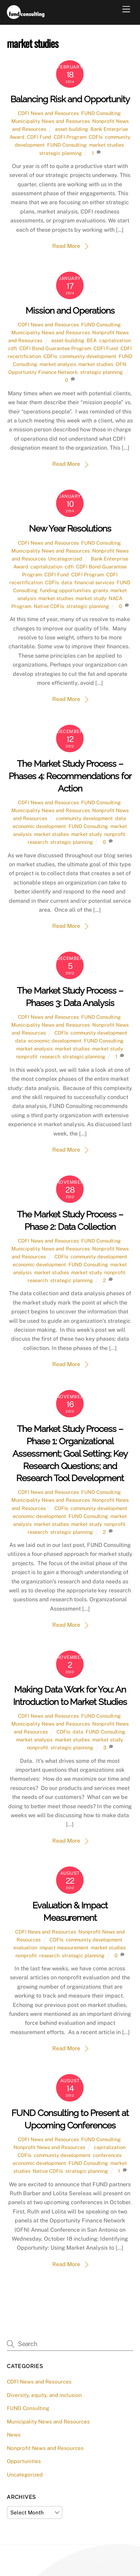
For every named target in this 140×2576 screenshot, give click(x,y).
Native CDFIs (49, 606)
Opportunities (24, 2461)
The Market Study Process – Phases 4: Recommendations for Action (70, 776)
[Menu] (126, 9)
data (66, 582)
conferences (107, 2155)
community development (88, 356)
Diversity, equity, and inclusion (44, 2395)
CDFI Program (70, 137)
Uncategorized (65, 559)
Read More (66, 246)
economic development (39, 826)
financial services (94, 582)
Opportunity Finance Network (43, 372)
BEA (92, 340)
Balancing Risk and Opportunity (70, 99)
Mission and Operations (70, 310)
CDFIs (96, 137)
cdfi (12, 348)
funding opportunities (65, 590)
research (38, 842)
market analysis (58, 364)
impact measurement (64, 1947)
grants (100, 590)
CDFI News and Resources (48, 113)
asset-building (71, 129)
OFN (121, 364)
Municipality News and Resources (50, 121)
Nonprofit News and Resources (49, 2147)
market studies (106, 145)
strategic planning (60, 153)
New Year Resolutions (70, 528)
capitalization (115, 340)
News (14, 2435)
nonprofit (115, 834)
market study (91, 598)
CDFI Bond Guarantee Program (55, 348)
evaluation (25, 1947)
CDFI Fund (39, 137)
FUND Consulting (101, 113)
